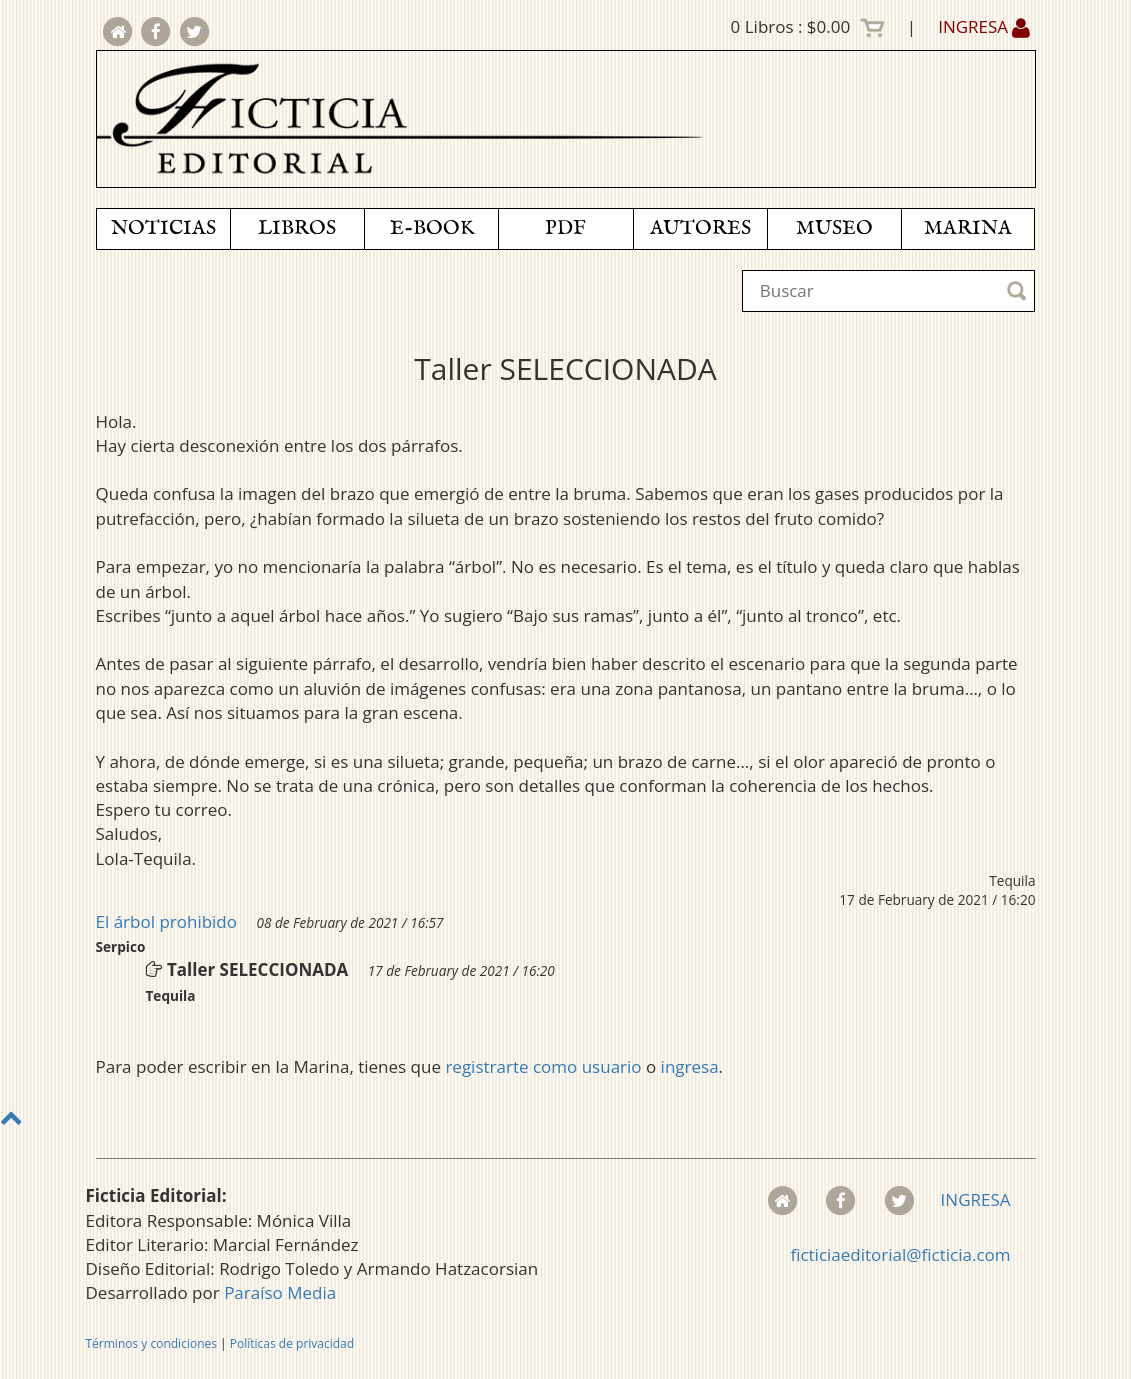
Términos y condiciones (151, 1343)
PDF (565, 228)
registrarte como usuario (543, 1066)
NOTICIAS (163, 228)
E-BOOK (432, 228)
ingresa (690, 1066)
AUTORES (700, 228)
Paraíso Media (280, 1292)
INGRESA (984, 26)
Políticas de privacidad (292, 1343)
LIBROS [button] (297, 228)
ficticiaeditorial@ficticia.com (900, 1254)
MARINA (968, 228)
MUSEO (834, 228)
